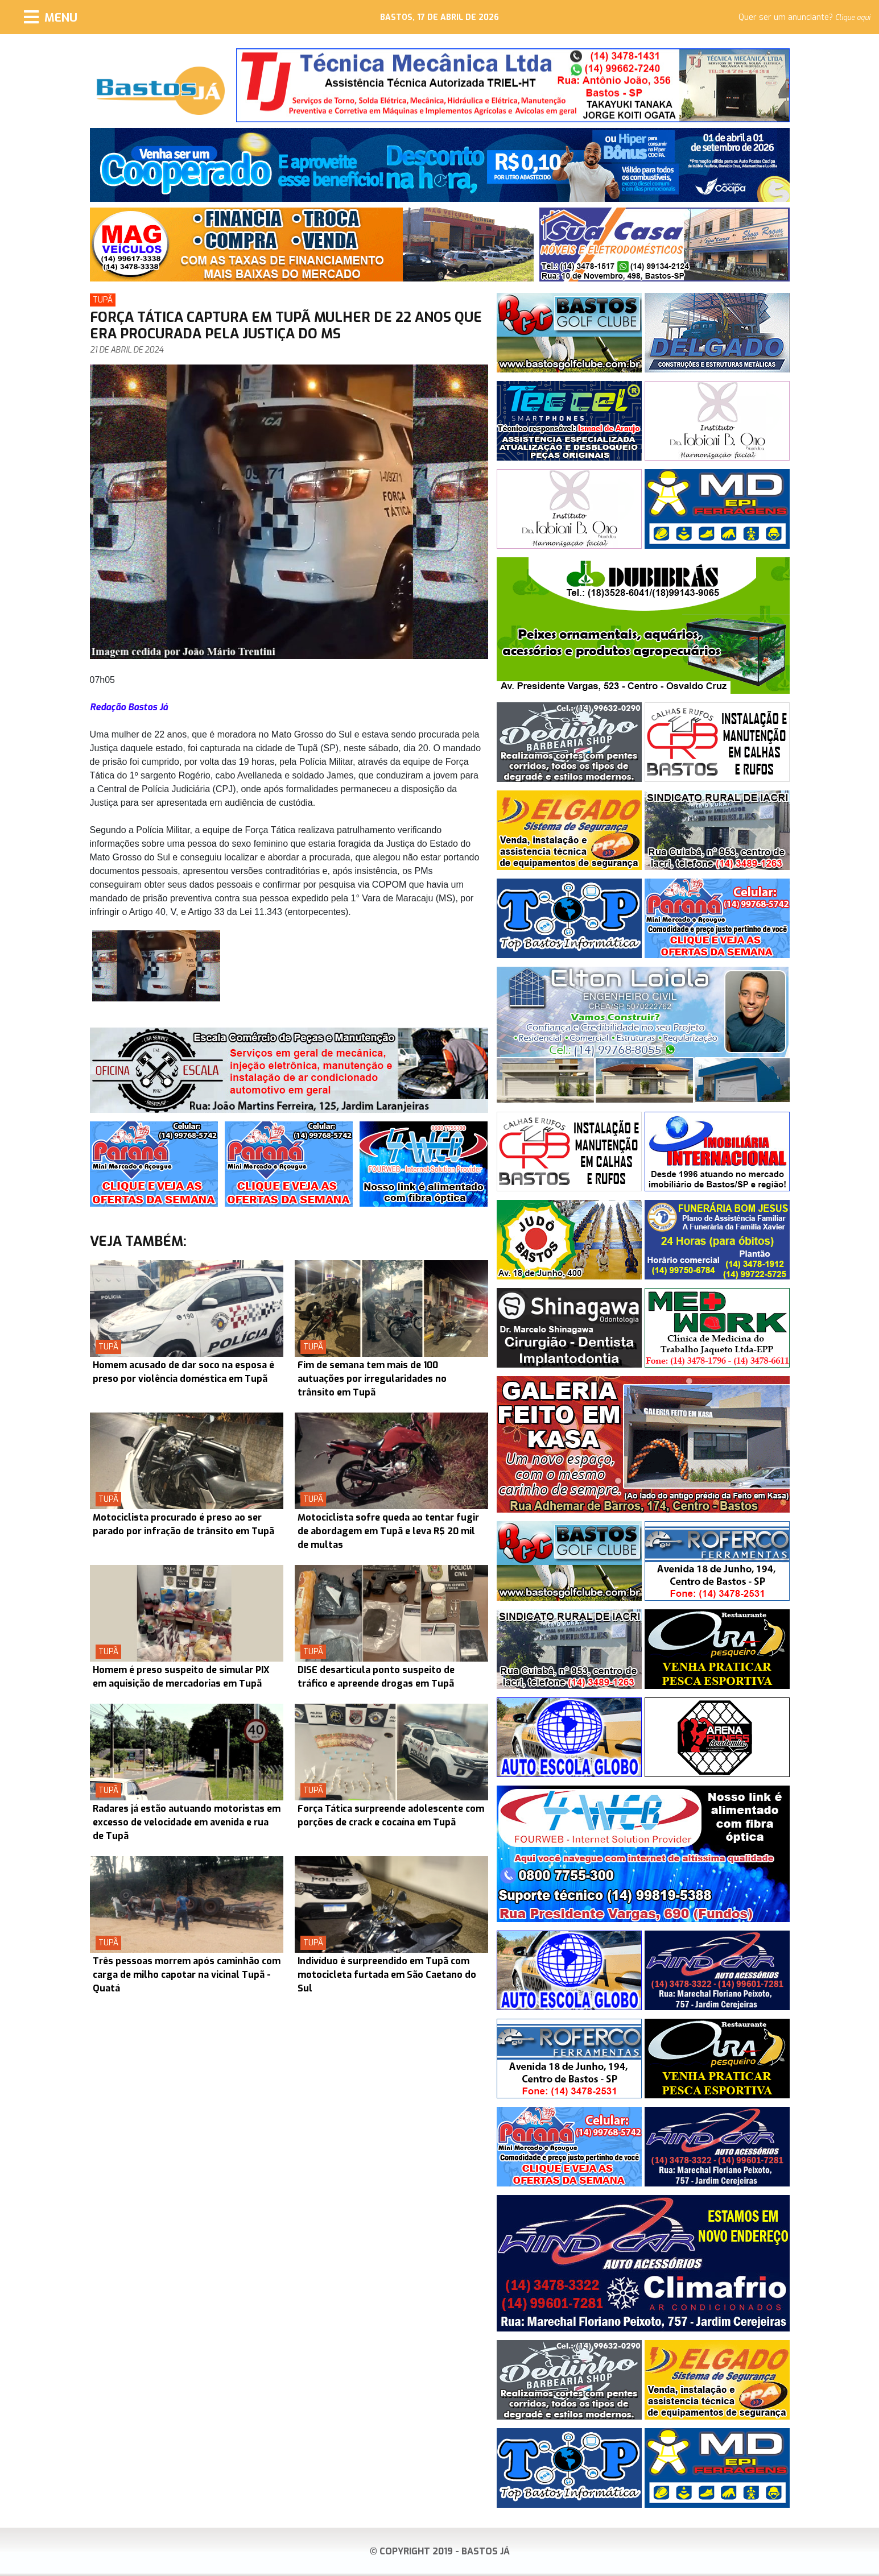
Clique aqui (852, 17)
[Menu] (50, 17)
